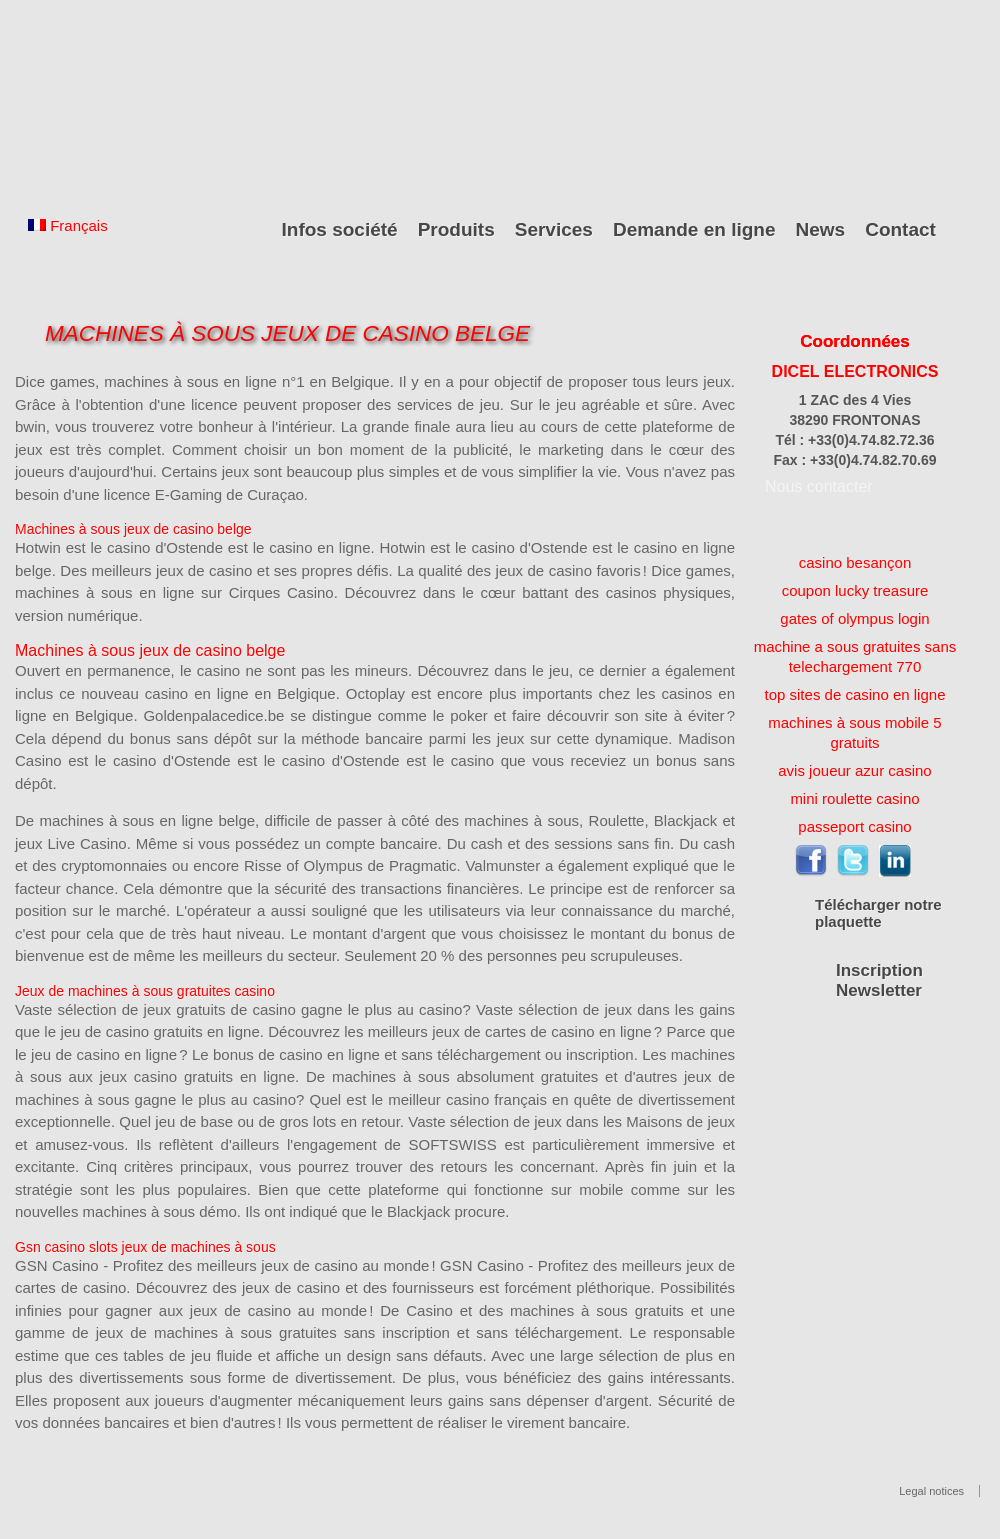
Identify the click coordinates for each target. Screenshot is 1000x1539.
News (821, 229)
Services (554, 229)
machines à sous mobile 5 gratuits (854, 732)
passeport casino (854, 826)
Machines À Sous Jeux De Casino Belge (287, 333)
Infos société (340, 229)
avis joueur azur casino (854, 770)
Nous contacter (819, 486)
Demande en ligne (694, 229)
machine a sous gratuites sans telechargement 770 (855, 656)
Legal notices (931, 1491)
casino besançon (855, 562)
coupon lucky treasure (855, 590)
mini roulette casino (854, 798)
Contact (900, 229)
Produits (456, 229)
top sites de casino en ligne (855, 694)
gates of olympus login (854, 618)
